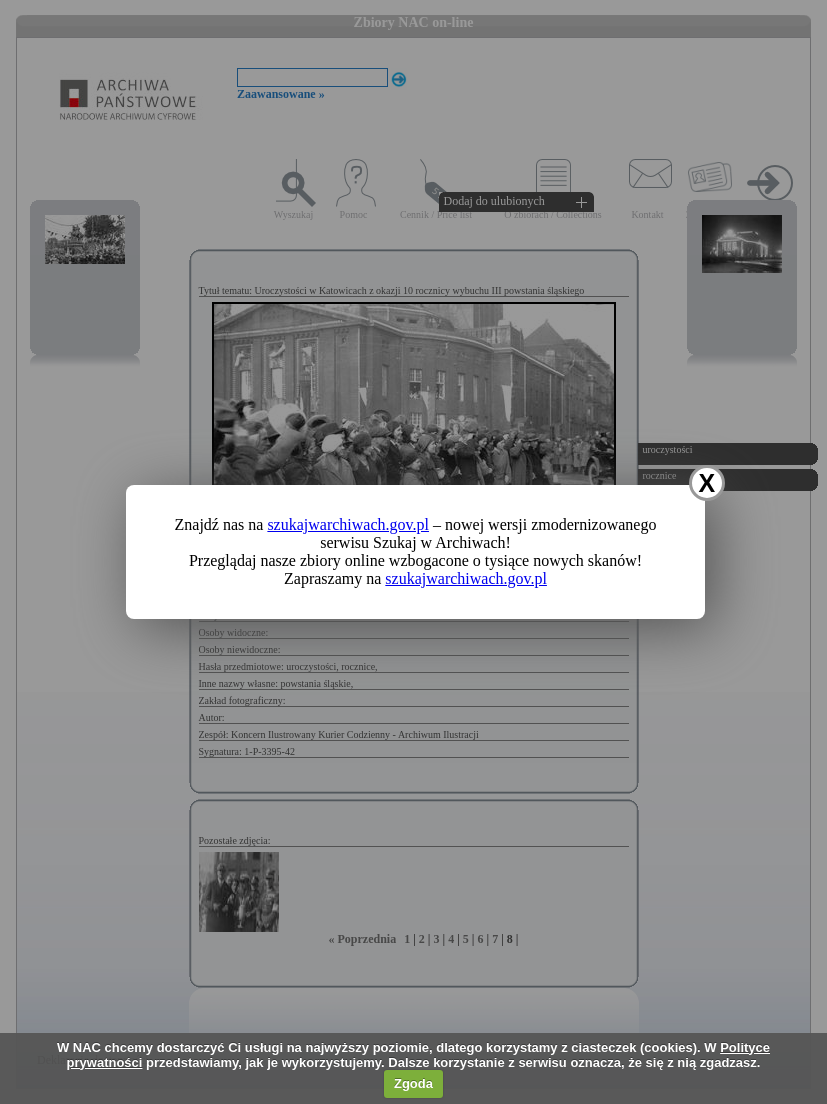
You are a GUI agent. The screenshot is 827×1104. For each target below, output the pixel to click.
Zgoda (413, 1083)
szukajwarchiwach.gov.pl (348, 524)
